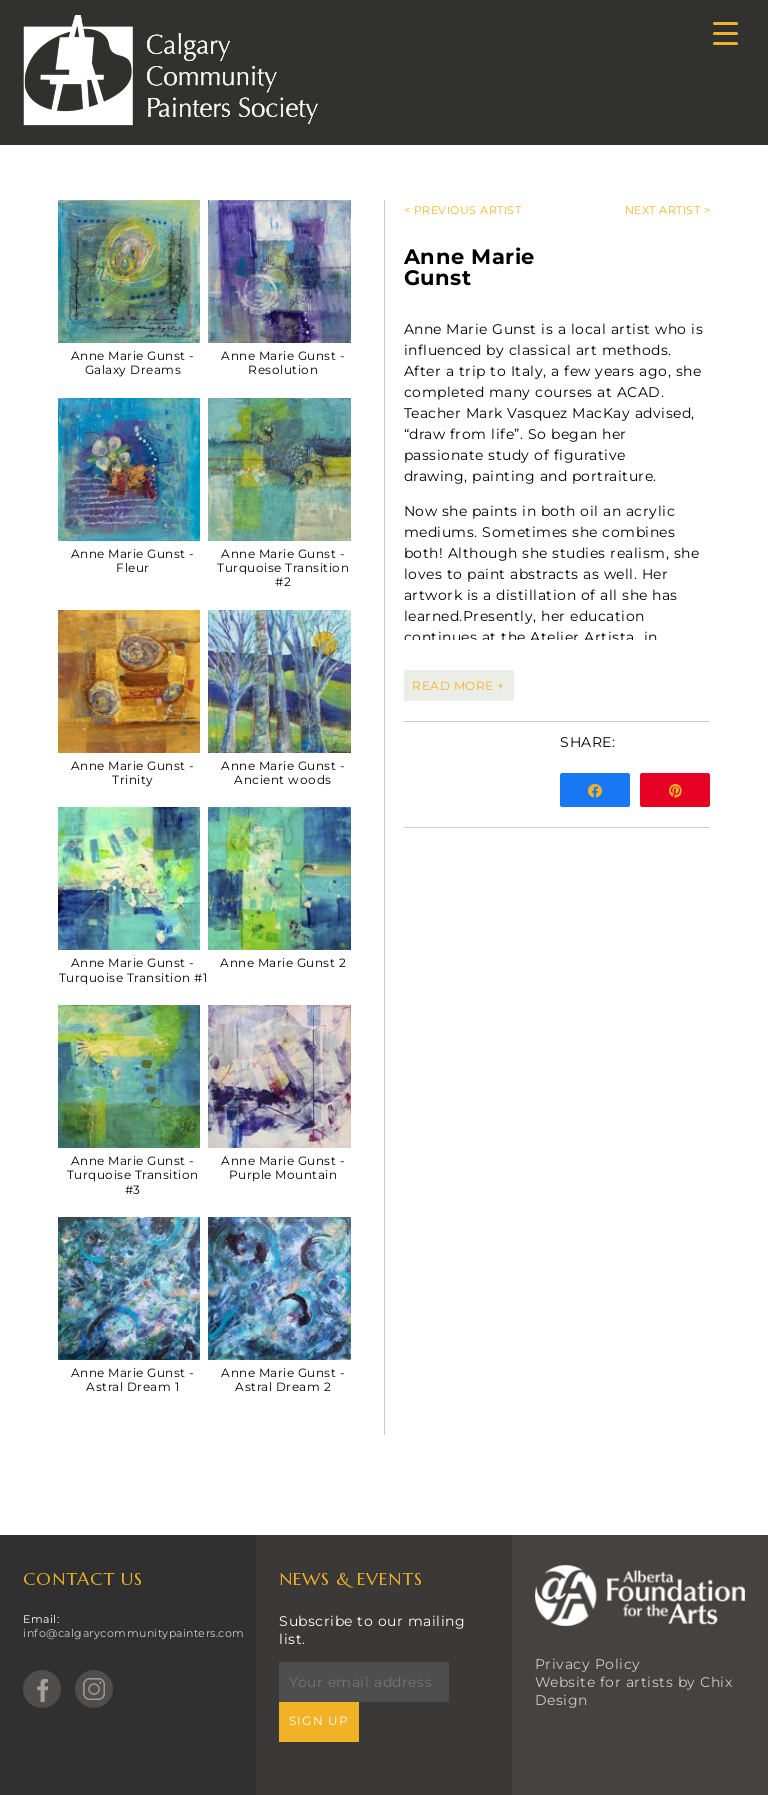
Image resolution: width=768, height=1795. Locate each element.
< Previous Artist (463, 210)
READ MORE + (458, 685)
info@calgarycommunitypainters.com (134, 1633)
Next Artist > (668, 210)
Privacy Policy (588, 1664)
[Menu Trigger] (725, 32)
